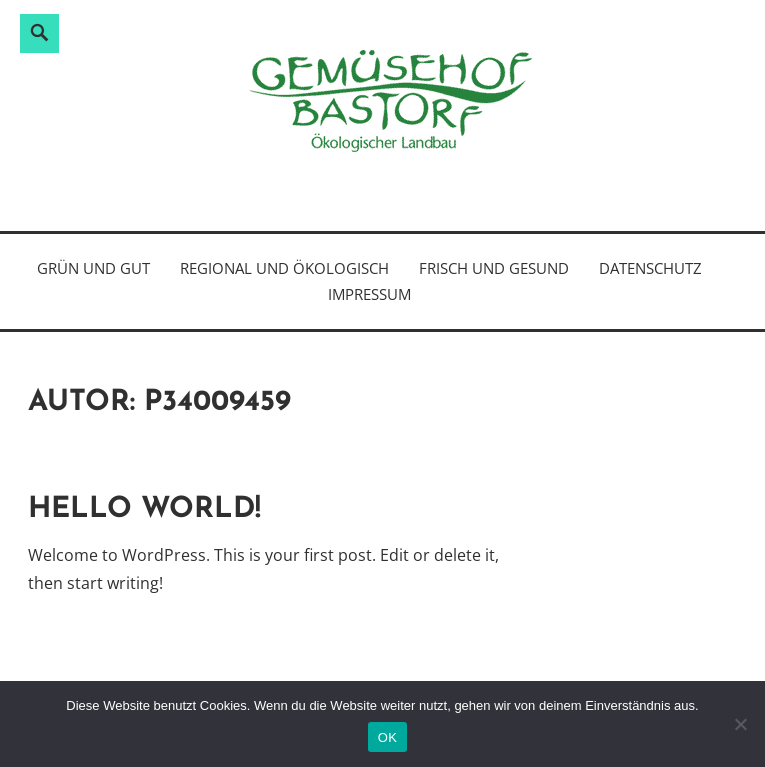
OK (387, 737)
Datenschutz (650, 268)
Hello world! (144, 509)
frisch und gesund (494, 268)
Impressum (369, 294)
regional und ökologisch (284, 268)
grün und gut (93, 268)
